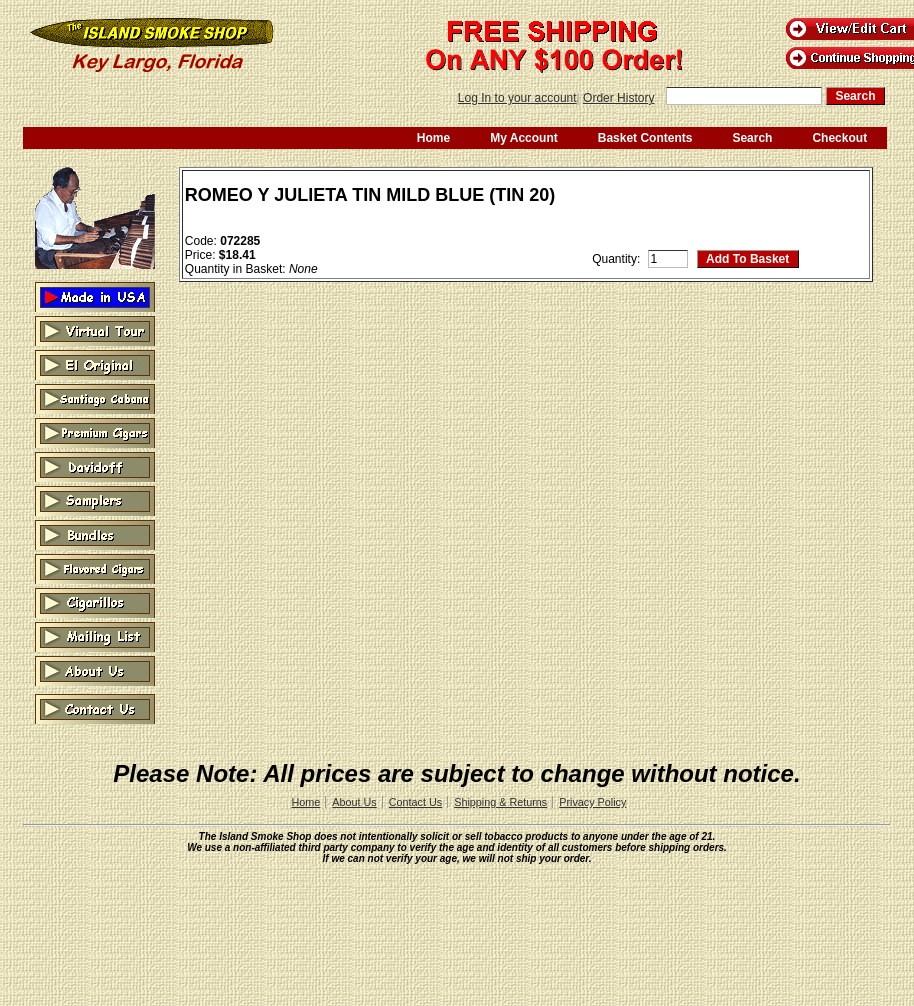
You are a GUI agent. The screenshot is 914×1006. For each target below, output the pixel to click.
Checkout (839, 138)
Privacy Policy (592, 802)
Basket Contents (645, 138)
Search (752, 138)
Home (433, 138)
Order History (618, 98)
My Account (524, 138)
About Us (354, 802)
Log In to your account (517, 98)
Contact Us (415, 802)
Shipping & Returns (500, 802)
